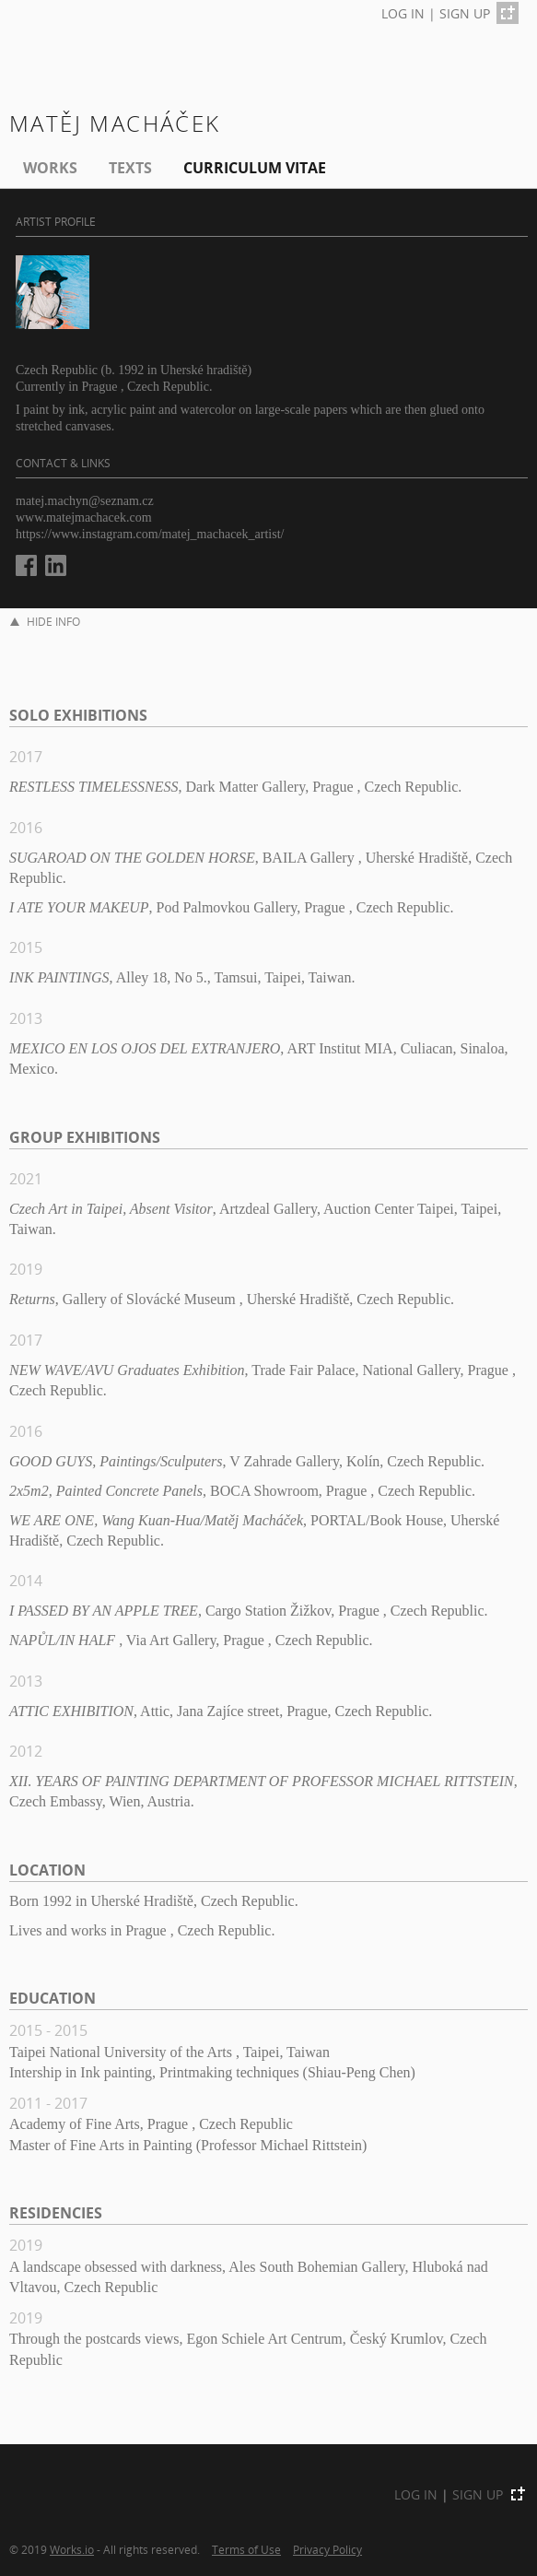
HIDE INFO (45, 621)
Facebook (26, 565)
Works (50, 168)
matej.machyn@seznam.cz (85, 501)
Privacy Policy (327, 2549)
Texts (130, 168)
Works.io (72, 2549)
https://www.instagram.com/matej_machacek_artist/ (150, 534)
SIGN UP (464, 13)
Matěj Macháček (115, 123)
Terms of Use (246, 2549)
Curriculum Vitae (254, 168)
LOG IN (403, 13)
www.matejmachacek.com (84, 517)
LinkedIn (55, 565)
